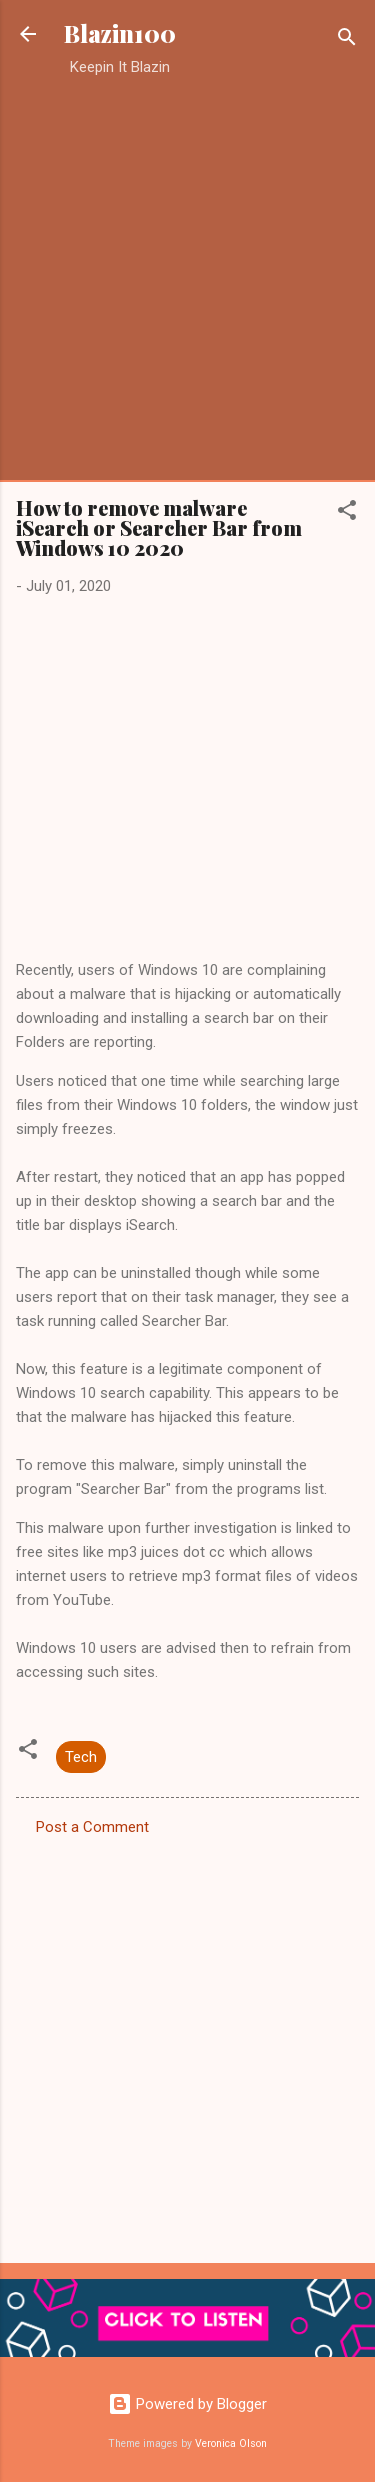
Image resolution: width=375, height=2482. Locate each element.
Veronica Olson (231, 2443)
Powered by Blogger (187, 2404)
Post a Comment (92, 1827)
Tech (81, 1757)
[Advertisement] (187, 278)
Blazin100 (120, 33)
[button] (347, 513)
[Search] (347, 40)
